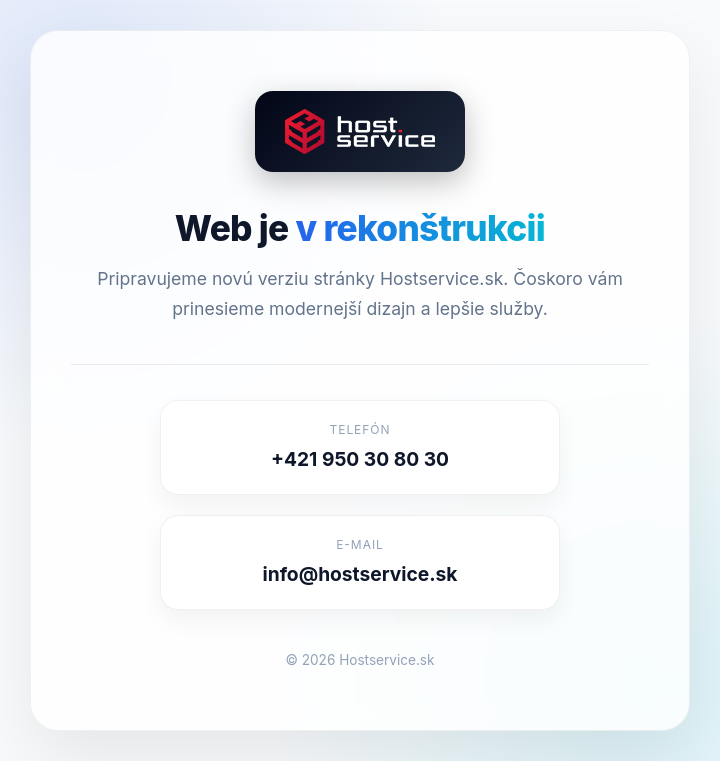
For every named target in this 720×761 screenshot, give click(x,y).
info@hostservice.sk (360, 574)
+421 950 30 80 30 (360, 459)
